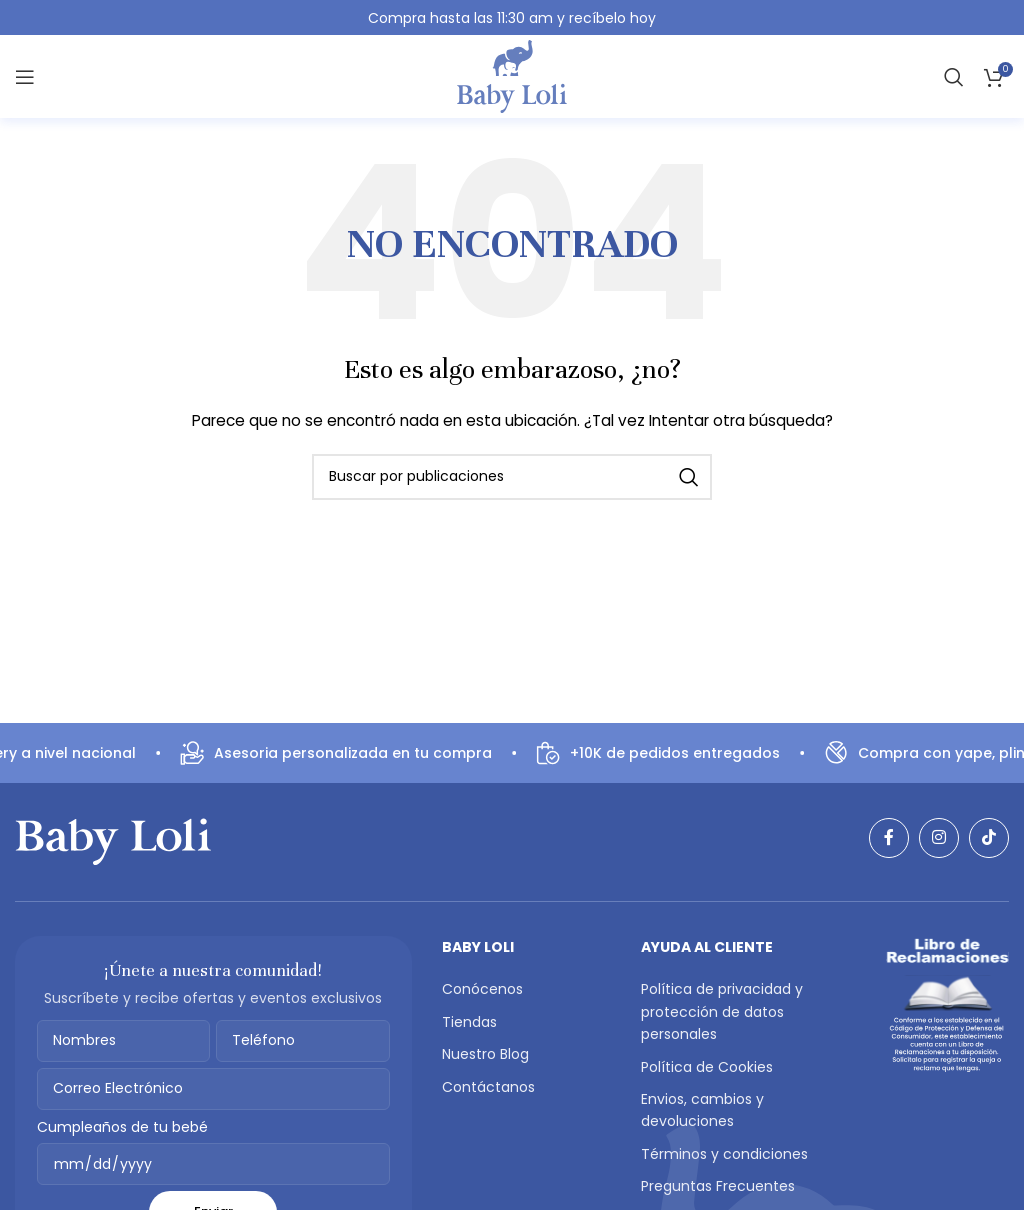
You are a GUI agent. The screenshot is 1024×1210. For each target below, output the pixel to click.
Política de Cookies (707, 1067)
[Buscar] (954, 77)
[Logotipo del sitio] (512, 76)
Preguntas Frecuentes (718, 1186)
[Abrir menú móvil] (25, 77)
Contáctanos (488, 1087)
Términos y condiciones (724, 1154)
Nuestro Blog (485, 1054)
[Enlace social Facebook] (889, 838)
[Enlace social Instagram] (939, 838)
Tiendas (469, 1022)
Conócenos (482, 989)
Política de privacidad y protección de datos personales (722, 1011)
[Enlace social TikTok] (989, 838)
